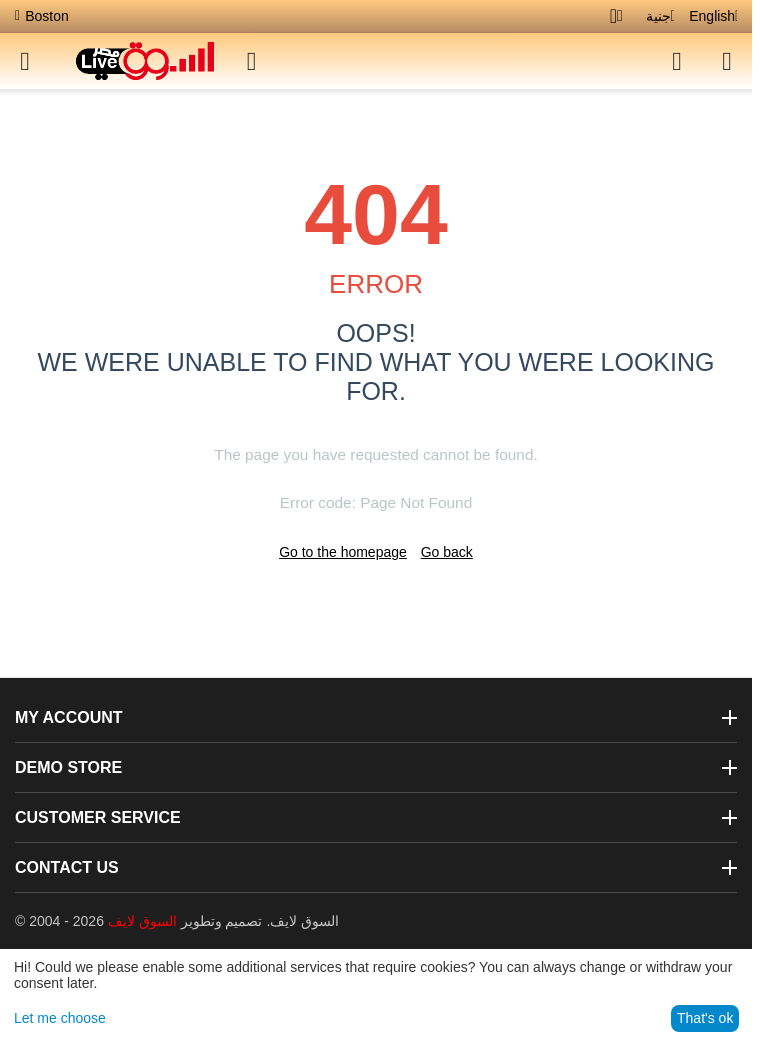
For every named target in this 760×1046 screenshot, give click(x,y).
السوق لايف (142, 921)
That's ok (705, 1018)
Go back (447, 552)
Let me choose (60, 1018)
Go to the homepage (343, 552)
